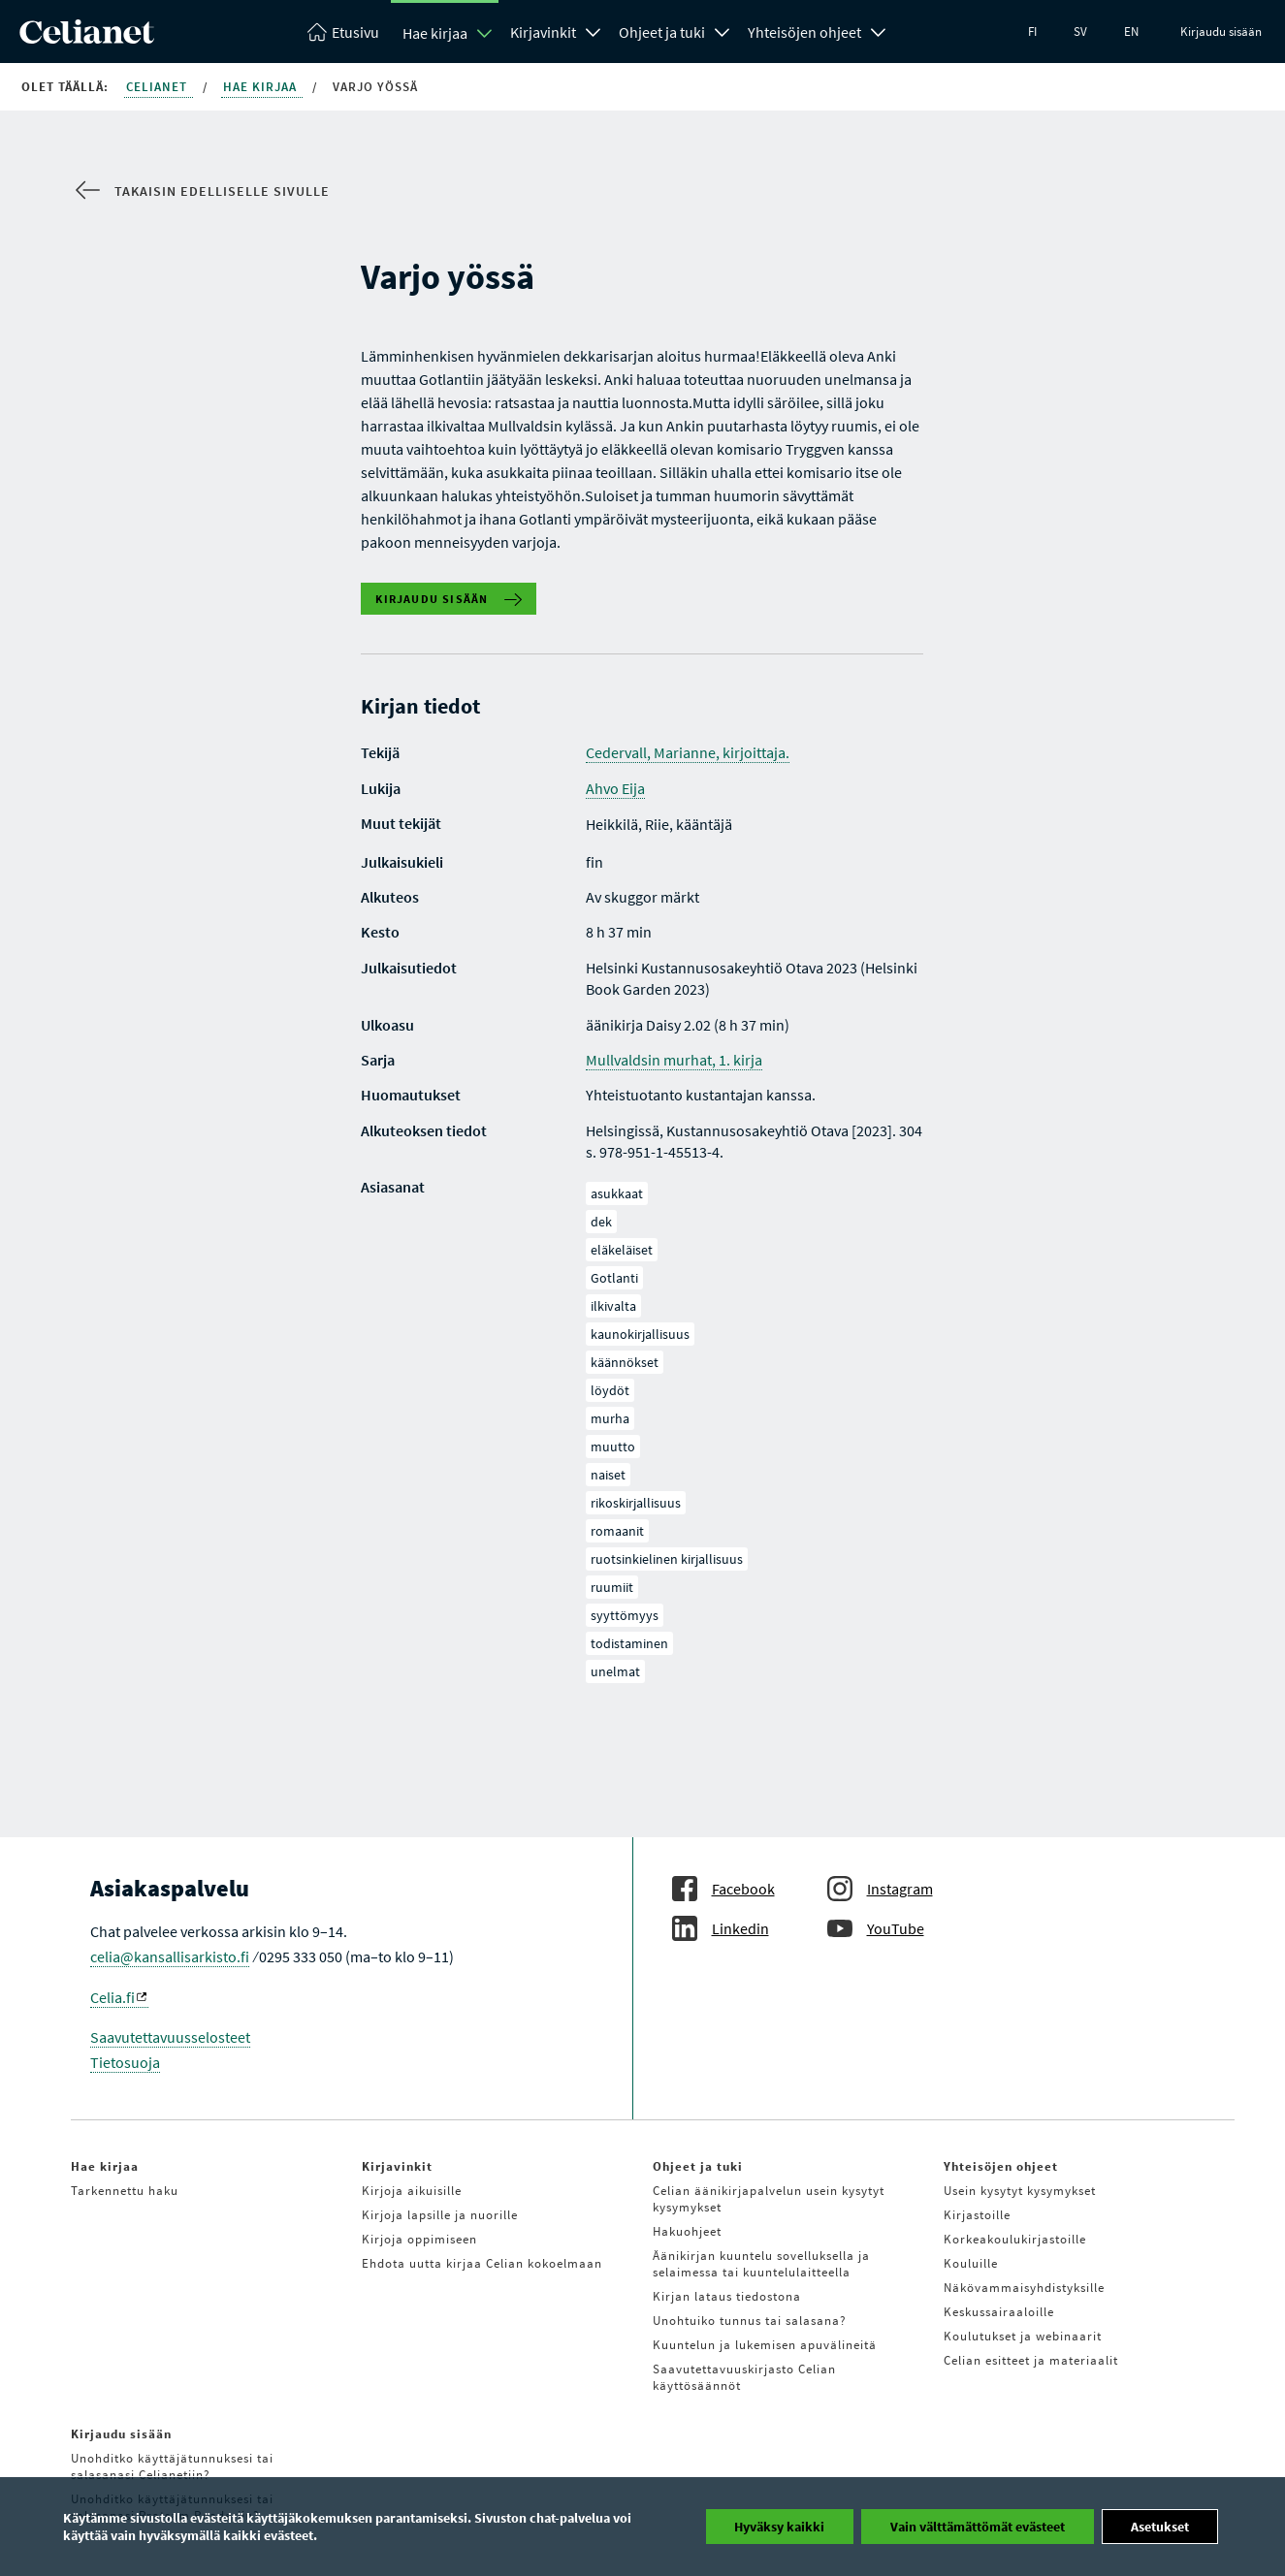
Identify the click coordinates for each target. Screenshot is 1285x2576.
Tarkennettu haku (124, 2190)
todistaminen (629, 1643)
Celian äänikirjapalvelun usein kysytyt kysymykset (768, 2198)
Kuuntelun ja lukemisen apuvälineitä (765, 2345)
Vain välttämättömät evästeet (977, 2526)
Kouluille (971, 2263)
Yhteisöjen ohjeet (804, 32)
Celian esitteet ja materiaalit (1031, 2360)
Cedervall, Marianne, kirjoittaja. (687, 752)
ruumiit (612, 1587)
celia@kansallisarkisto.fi (169, 1956)
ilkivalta (613, 1306)
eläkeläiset (622, 1249)
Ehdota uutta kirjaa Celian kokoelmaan (482, 2263)
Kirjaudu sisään (1221, 31)
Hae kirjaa (434, 33)
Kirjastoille (977, 2215)
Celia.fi (118, 1997)
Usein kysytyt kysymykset (1020, 2190)
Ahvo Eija (615, 788)
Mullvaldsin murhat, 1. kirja (674, 1059)
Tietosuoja (125, 2062)
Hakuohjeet (687, 2231)
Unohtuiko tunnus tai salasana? (750, 2320)
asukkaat (617, 1193)
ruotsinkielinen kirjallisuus (667, 1559)
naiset (608, 1474)
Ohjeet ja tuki (662, 32)
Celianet (158, 87)
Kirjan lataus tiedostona (727, 2296)
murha (610, 1418)
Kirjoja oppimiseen (419, 2239)
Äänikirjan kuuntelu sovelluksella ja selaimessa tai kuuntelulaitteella (761, 2263)
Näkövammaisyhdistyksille (1024, 2287)
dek (601, 1221)
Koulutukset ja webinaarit (1023, 2336)
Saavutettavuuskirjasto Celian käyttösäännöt (744, 2377)
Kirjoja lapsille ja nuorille (440, 2215)
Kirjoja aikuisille (412, 2190)
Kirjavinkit (543, 32)
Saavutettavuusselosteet (170, 2037)
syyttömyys (625, 1615)
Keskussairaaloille (999, 2312)
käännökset (625, 1362)
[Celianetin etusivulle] (86, 37)
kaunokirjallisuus (640, 1334)
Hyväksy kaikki (779, 2526)
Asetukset (1160, 2526)
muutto (613, 1446)
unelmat (615, 1671)
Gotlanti (614, 1278)
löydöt (610, 1390)
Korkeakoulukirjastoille (1015, 2239)
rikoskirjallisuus (636, 1502)
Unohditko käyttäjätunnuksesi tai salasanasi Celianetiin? (172, 2466)
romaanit (617, 1531)
